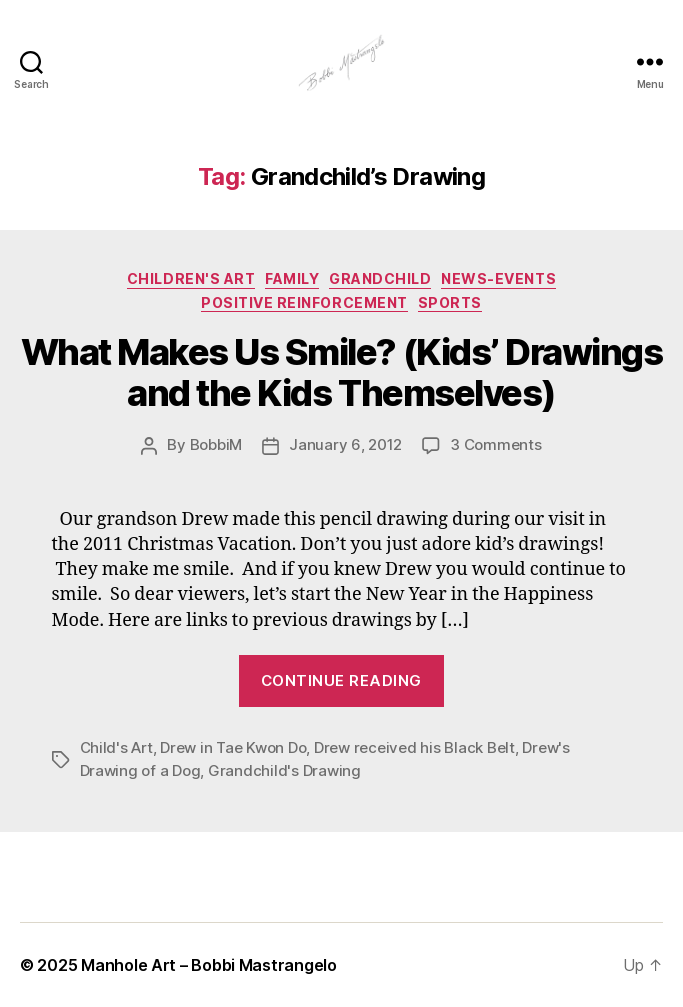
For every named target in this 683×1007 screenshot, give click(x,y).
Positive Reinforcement (304, 302)
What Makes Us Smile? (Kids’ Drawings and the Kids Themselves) (341, 372)
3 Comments (495, 444)
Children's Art (191, 278)
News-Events (498, 278)
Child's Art (116, 747)
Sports (450, 302)
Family (292, 278)
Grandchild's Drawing (284, 770)
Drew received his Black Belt (414, 747)
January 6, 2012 (345, 444)
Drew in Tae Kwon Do (233, 747)
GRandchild (380, 278)
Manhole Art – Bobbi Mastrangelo (209, 965)
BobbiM (216, 444)
